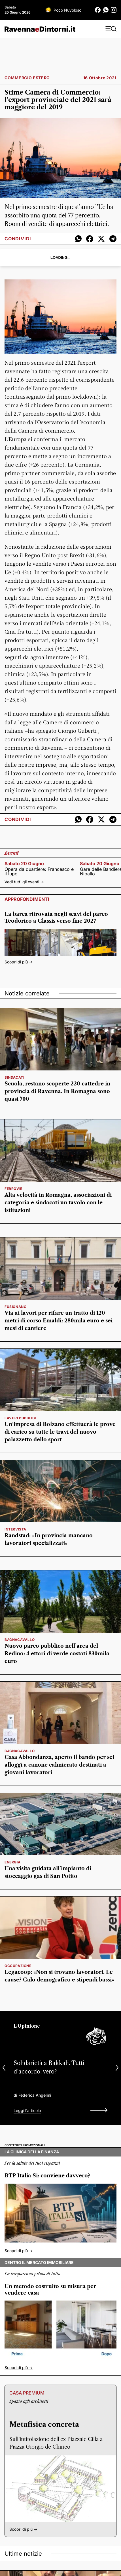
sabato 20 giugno (24, 863)
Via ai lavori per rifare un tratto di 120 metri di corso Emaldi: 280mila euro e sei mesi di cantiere (58, 1320)
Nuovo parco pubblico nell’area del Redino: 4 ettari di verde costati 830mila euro (57, 1653)
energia (12, 1862)
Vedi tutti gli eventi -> (24, 881)
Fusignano (15, 1307)
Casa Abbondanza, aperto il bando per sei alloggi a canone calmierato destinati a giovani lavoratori (59, 1765)
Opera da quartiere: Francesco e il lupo (39, 871)
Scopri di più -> (19, 961)
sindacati (14, 1077)
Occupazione (18, 1966)
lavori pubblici (20, 1418)
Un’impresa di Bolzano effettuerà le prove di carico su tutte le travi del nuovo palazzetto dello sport (60, 1432)
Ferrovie (13, 1189)
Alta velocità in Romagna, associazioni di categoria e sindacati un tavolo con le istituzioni (58, 1202)
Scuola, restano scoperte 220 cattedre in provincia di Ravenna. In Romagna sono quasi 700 (57, 1091)
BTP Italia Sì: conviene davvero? (47, 2176)
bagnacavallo (20, 1639)
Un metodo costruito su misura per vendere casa (50, 2289)
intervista (15, 1529)
